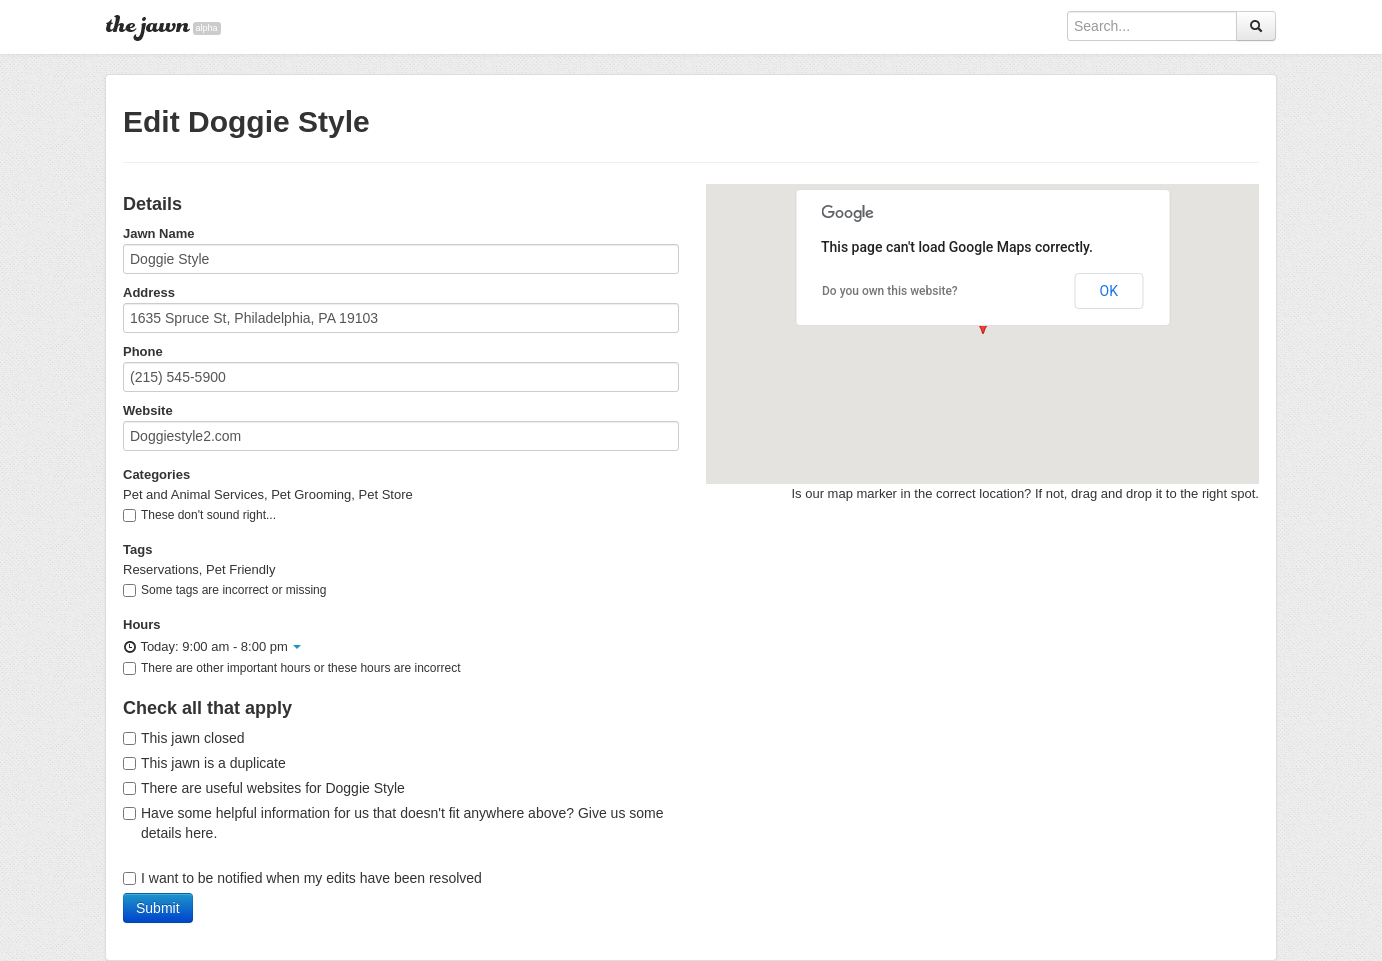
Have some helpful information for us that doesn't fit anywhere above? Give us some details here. (393, 823)
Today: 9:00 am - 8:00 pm (212, 646)
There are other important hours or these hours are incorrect (292, 668)
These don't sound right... (199, 515)
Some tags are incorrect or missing (224, 590)
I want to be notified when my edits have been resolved (302, 878)
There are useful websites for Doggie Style (264, 788)
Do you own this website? (890, 291)
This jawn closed (184, 738)
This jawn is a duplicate (204, 763)
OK (1109, 291)
